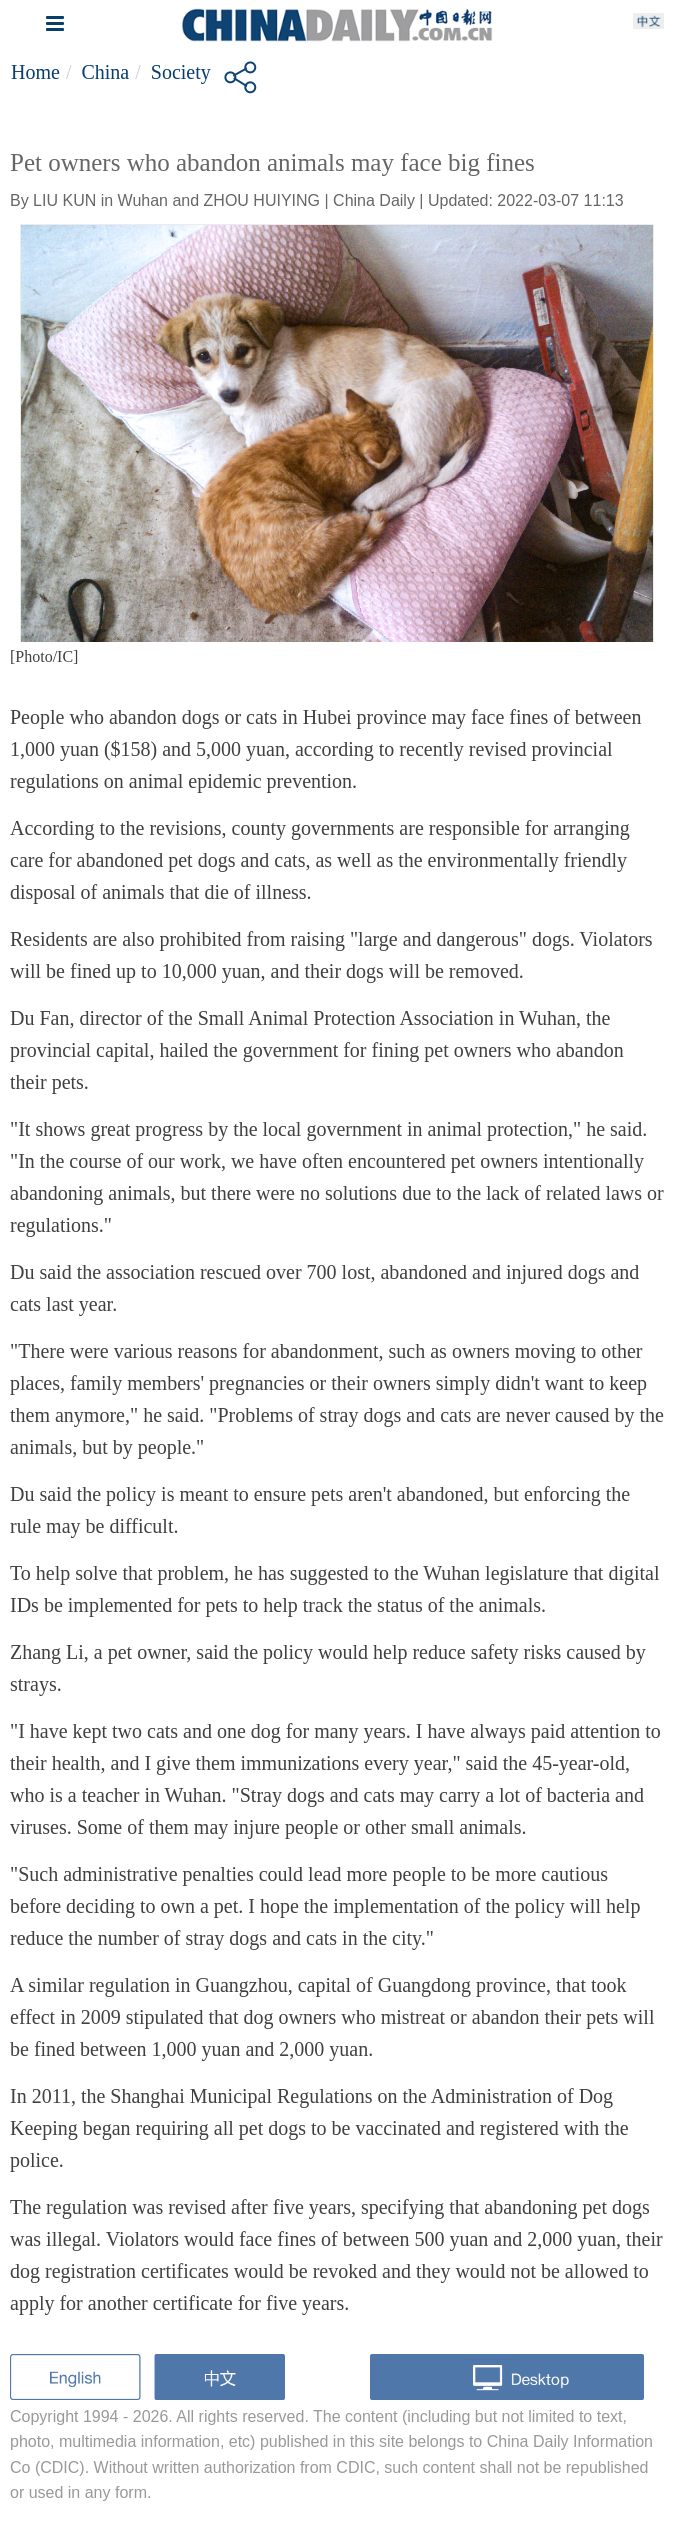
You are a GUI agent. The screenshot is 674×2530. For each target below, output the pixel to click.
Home (35, 72)
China (105, 72)
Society (181, 72)
